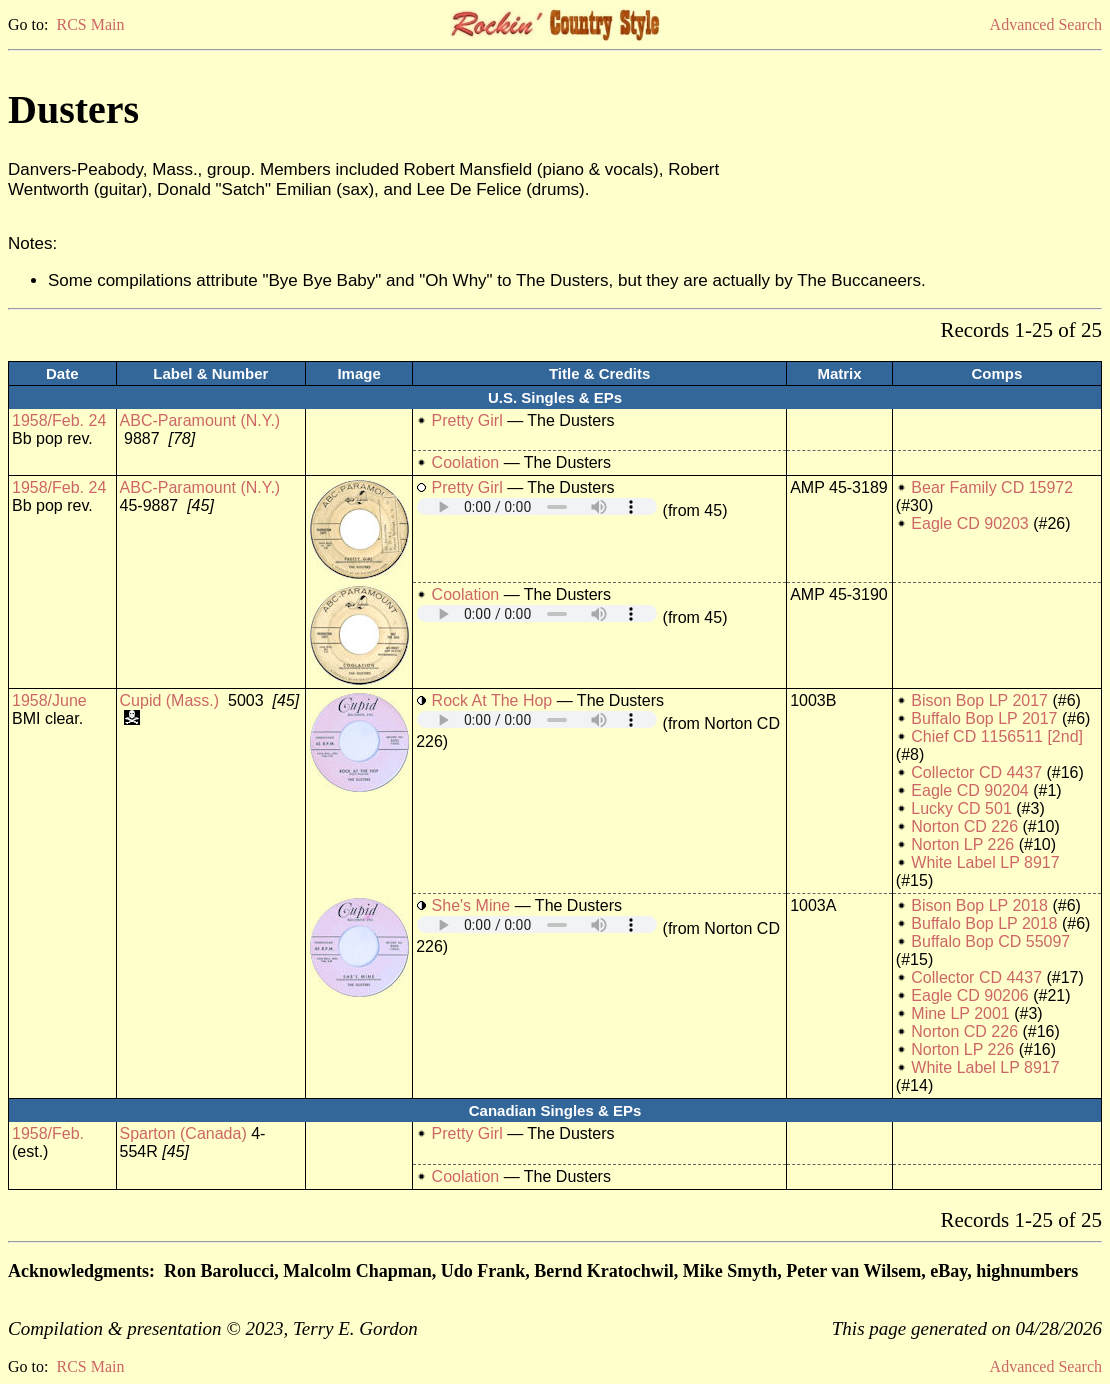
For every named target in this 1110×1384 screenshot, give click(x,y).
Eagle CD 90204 (969, 790)
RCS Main (90, 24)
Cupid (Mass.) (170, 700)
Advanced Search (1046, 24)
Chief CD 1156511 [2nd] (997, 736)
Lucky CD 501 (961, 808)
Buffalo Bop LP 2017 (984, 718)
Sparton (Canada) (183, 1133)
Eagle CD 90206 (969, 995)
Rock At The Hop (492, 700)
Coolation (466, 462)
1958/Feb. (48, 1133)
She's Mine (471, 905)
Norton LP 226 (962, 844)
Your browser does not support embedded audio (537, 506)
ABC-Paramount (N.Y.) (200, 420)
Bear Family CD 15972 (992, 487)
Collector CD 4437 (976, 772)
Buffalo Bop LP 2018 (984, 923)
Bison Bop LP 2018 (979, 905)
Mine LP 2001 (960, 1013)
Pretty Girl (467, 420)
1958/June (49, 700)
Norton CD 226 (964, 826)
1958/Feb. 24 (59, 420)
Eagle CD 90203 (969, 523)
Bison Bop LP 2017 (979, 700)
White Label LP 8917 (985, 862)
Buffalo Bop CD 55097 (990, 941)
